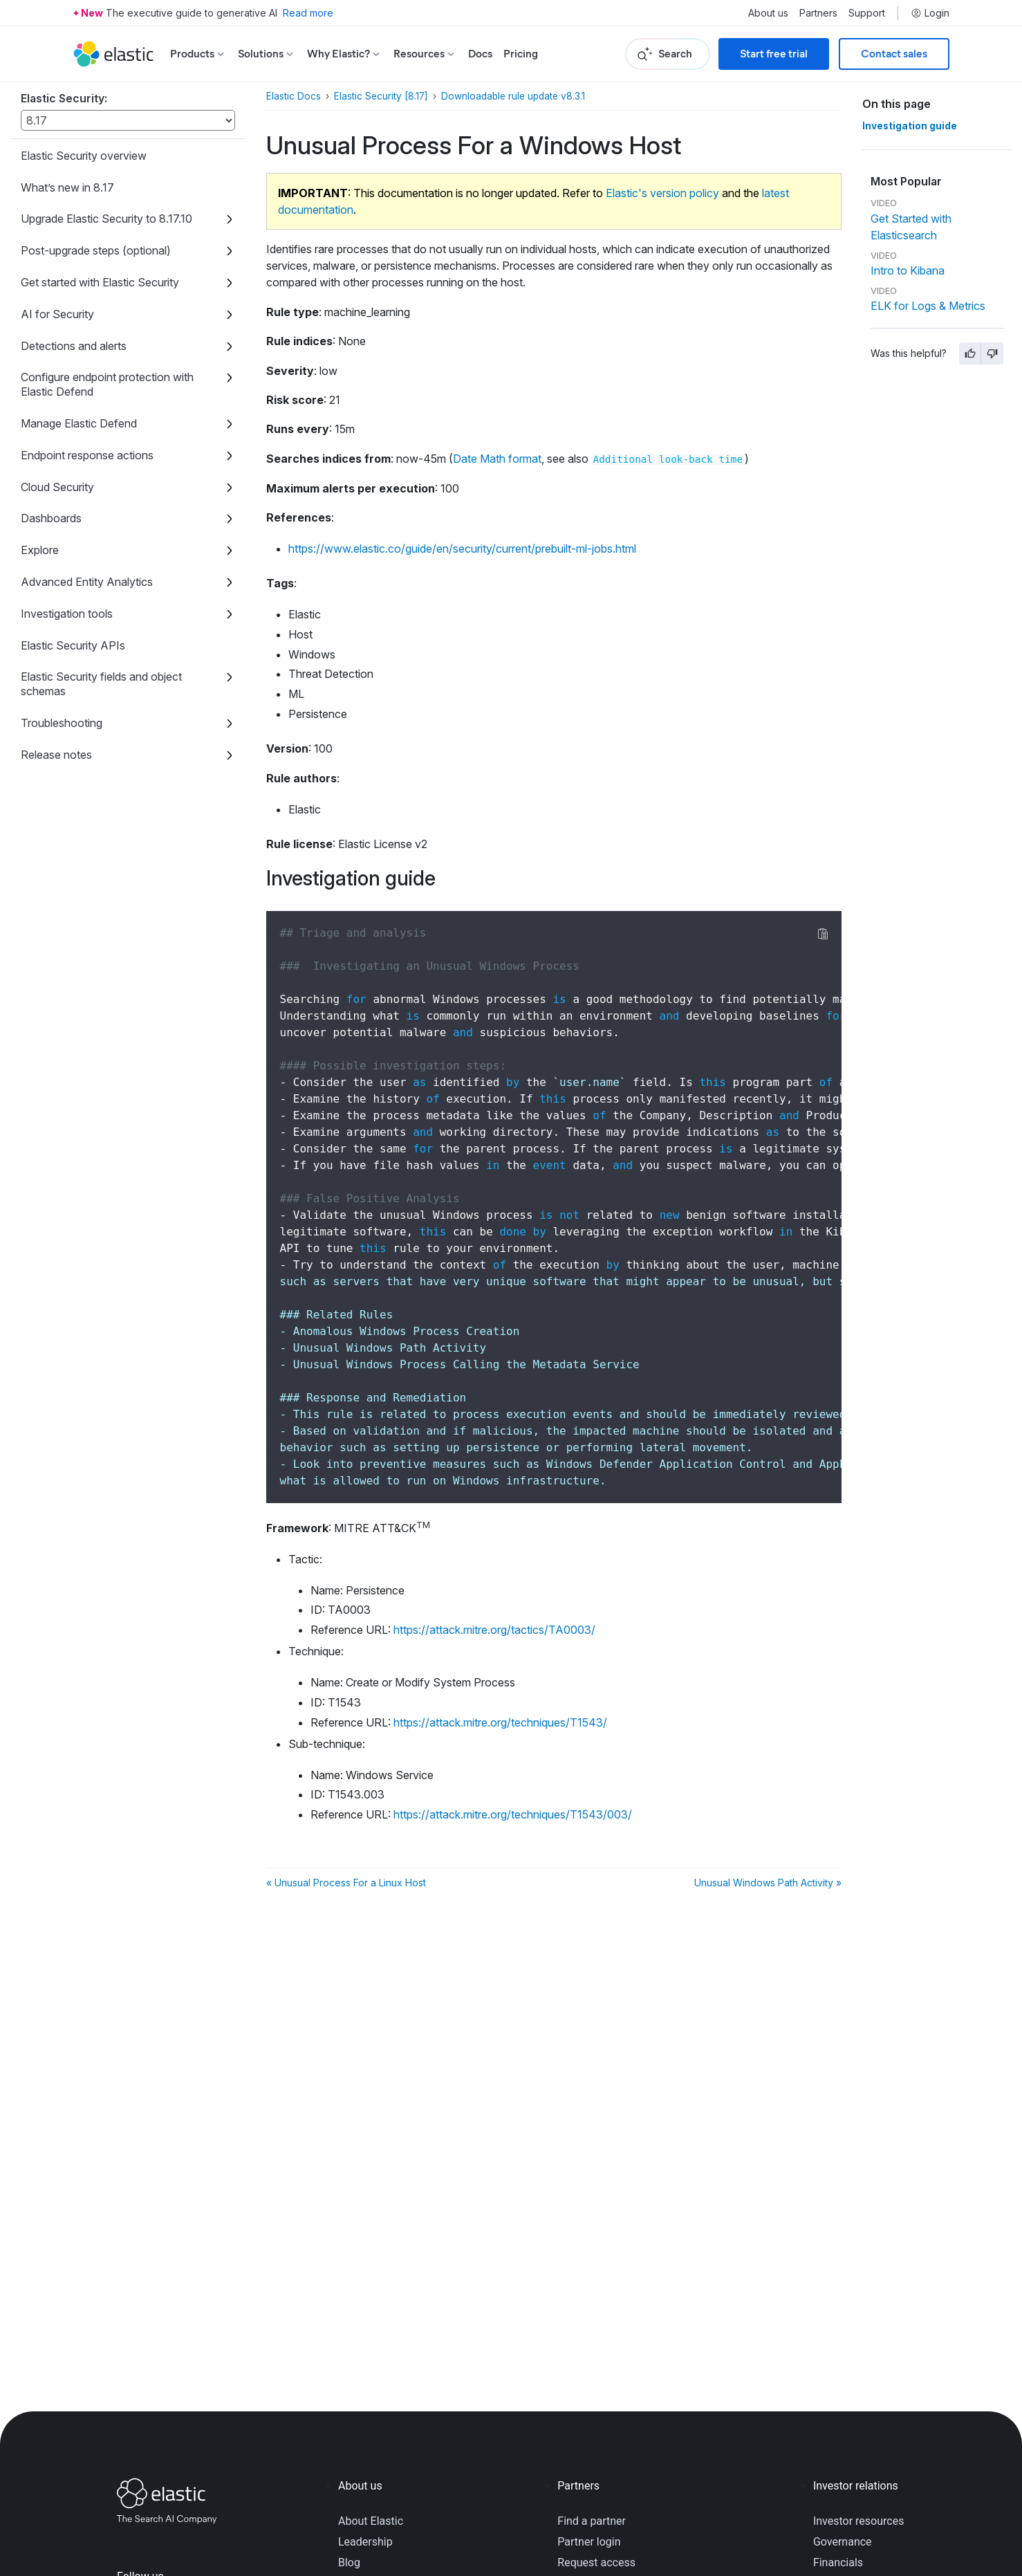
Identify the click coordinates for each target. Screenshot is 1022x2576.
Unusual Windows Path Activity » (768, 1882)
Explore (40, 550)
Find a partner (591, 2521)
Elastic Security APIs (73, 645)
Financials (838, 2562)
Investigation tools (67, 613)
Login (930, 13)
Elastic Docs (293, 96)
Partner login (588, 2541)
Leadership (365, 2541)
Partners (818, 13)
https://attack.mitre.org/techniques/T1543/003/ (512, 1814)
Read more (308, 13)
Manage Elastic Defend (79, 423)
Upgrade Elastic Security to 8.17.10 (106, 219)
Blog (349, 2562)
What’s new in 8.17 (67, 187)
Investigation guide (909, 125)
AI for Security (57, 314)
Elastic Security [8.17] (381, 96)
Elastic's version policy (662, 193)
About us (768, 13)
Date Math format (497, 459)
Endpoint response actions (87, 455)
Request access (596, 2562)
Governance (842, 2541)
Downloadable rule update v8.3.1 (513, 96)
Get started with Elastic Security (100, 282)
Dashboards (51, 518)
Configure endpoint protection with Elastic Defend (107, 384)
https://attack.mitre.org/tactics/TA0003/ (494, 1630)
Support (866, 13)
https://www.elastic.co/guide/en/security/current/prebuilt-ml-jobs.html (462, 548)
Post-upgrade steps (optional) (96, 250)
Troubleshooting (61, 723)
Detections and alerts (74, 346)
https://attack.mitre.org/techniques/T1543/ (500, 1722)
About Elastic (370, 2521)
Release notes (56, 755)
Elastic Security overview (84, 156)
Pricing (520, 53)
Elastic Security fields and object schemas (101, 684)
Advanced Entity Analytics (87, 582)
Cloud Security (57, 487)
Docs (480, 53)
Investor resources (858, 2521)
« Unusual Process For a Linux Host (346, 1882)
